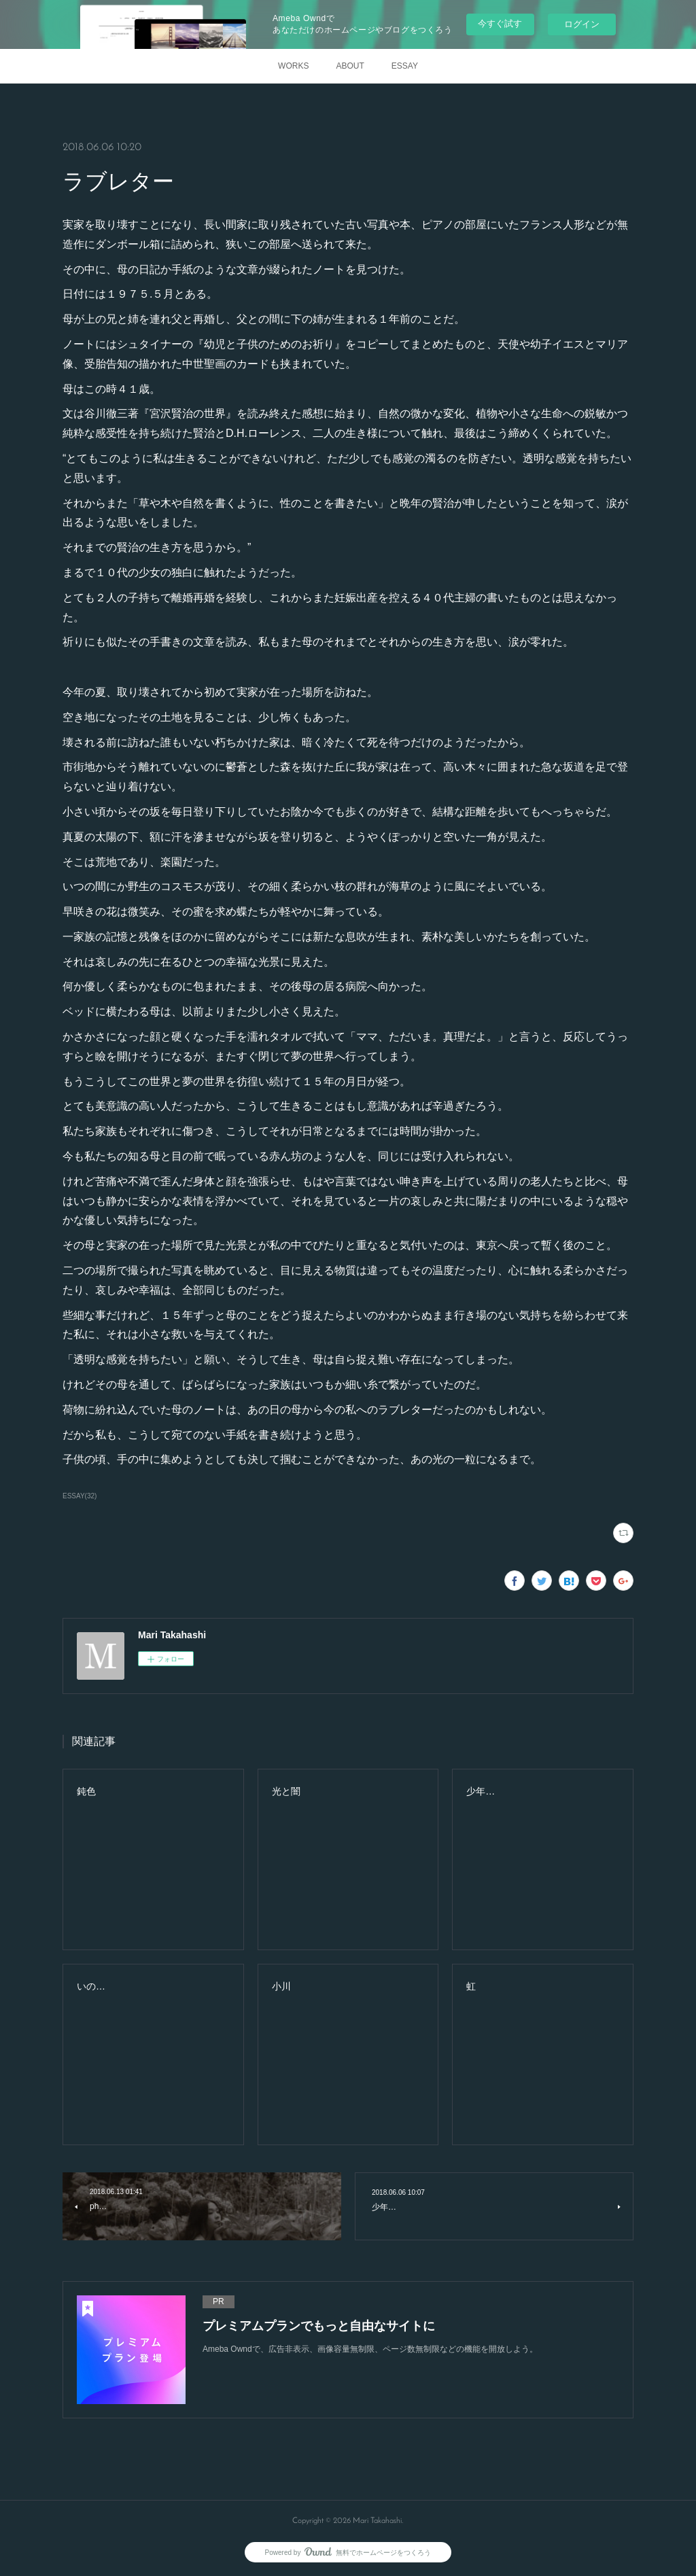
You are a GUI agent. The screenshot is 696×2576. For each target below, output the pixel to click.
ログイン (581, 24)
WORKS (293, 66)
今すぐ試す (500, 23)
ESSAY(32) (80, 1496)
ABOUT (350, 66)
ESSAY (405, 66)
